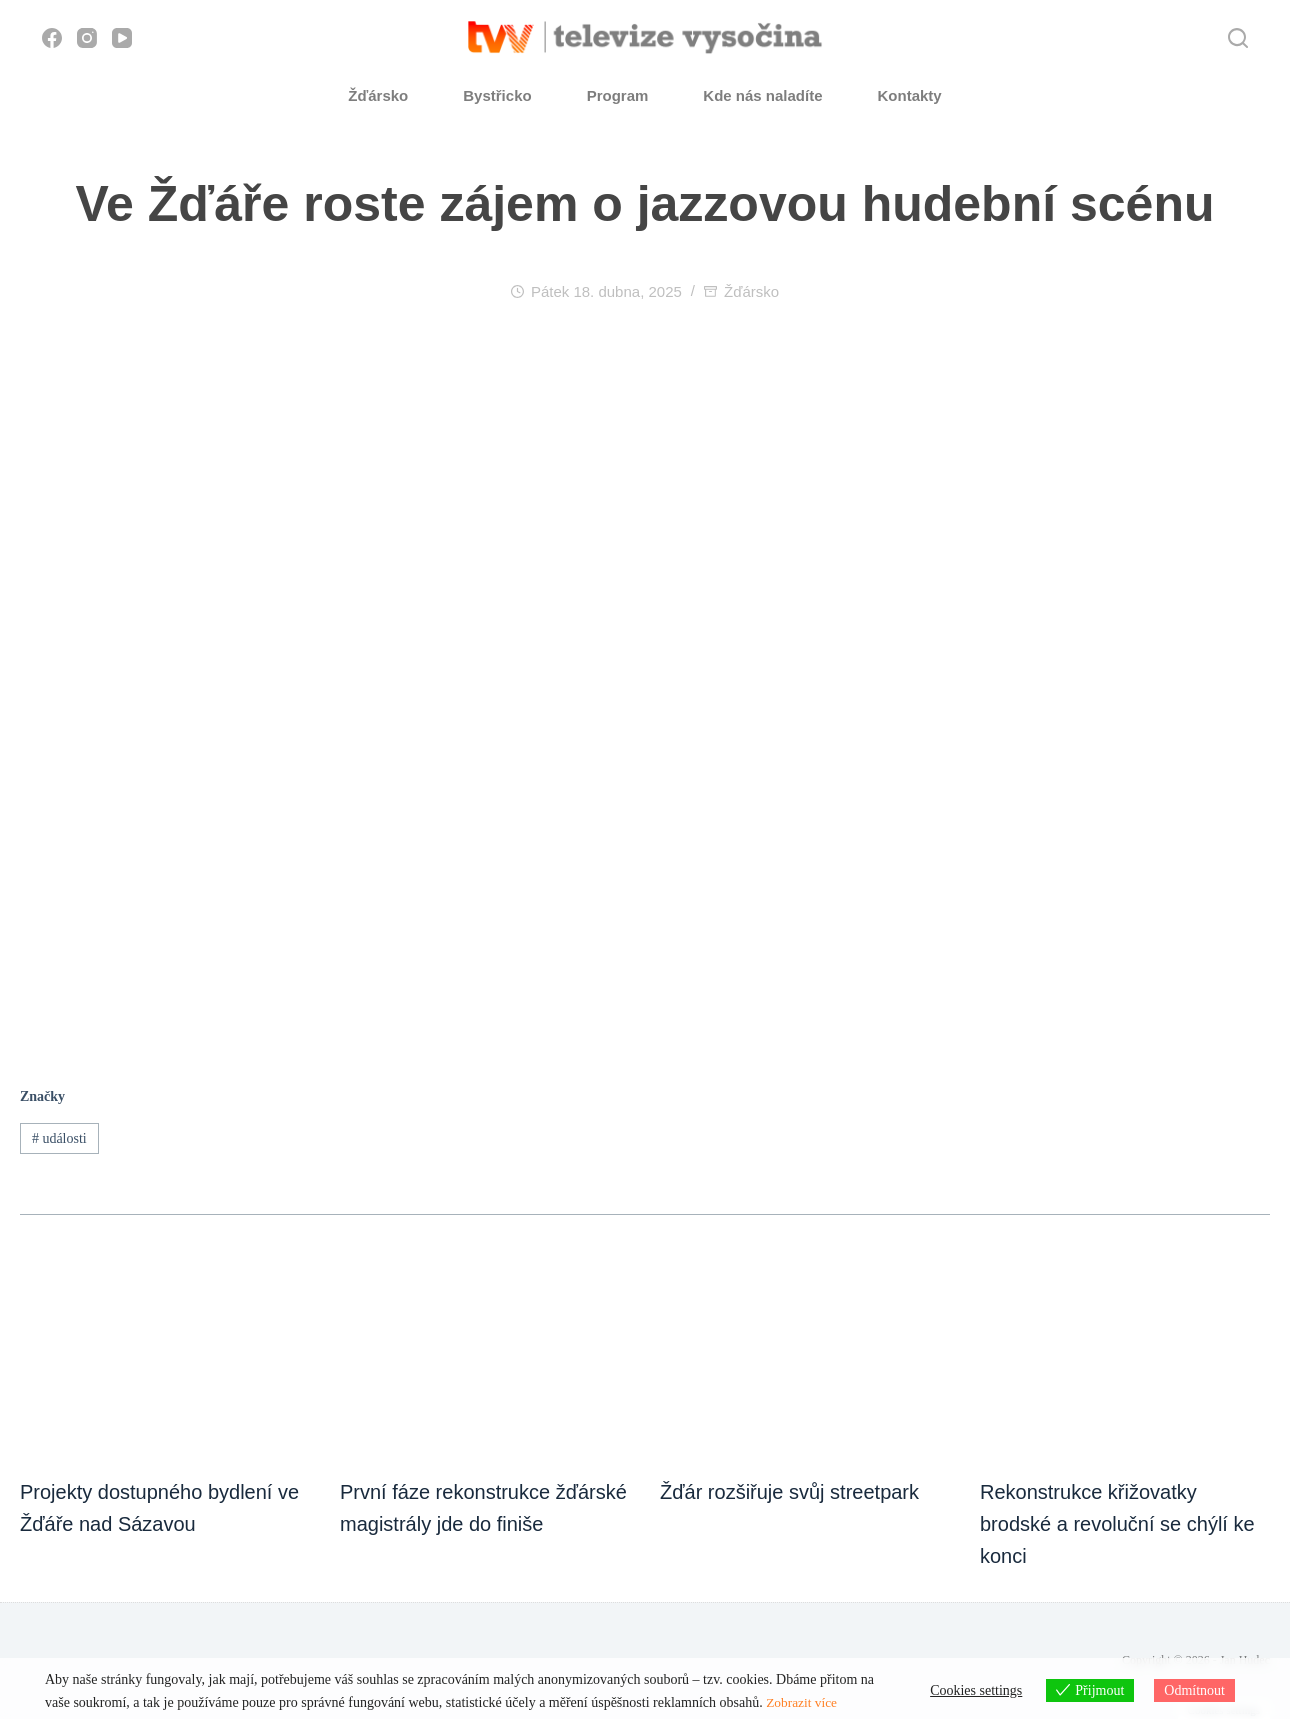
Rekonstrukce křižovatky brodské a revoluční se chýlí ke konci (1117, 1524)
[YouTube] (122, 38)
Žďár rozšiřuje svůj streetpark (789, 1492)
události (59, 1138)
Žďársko (378, 95)
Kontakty (910, 95)
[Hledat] (1238, 38)
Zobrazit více (803, 1702)
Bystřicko (497, 95)
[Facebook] (52, 38)
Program (618, 95)
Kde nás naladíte (762, 95)
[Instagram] (87, 38)
